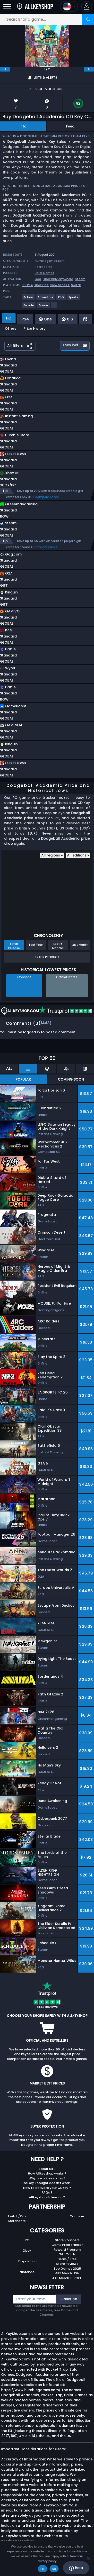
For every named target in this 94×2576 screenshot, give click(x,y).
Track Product (47, 957)
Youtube (77, 2216)
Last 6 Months (58, 946)
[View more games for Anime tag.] (43, 307)
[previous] (5, 69)
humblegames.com (50, 261)
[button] (86, 6)
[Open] (7, 6)
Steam (80, 279)
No (54, 2569)
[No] (87, 2558)
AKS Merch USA (67, 2273)
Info (22, 126)
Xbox (27, 2250)
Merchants (17, 2221)
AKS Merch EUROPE (67, 2278)
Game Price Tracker (67, 2244)
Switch (76, 285)
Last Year (36, 945)
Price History (34, 328)
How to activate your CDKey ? (47, 2187)
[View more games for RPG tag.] (61, 299)
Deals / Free (67, 2259)
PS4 (30, 285)
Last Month (80, 945)
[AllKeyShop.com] (35, 6)
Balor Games (44, 273)
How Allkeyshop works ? (47, 2173)
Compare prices (47, 497)
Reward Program (67, 2249)
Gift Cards (67, 2254)
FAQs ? (47, 2192)
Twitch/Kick (17, 2216)
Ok (42, 2569)
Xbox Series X (60, 285)
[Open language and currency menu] (69, 6)
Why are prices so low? (47, 2178)
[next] (89, 69)
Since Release (14, 946)
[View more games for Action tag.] (28, 299)
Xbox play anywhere (58, 279)
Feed (70, 126)
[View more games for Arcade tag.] (29, 307)
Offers (10, 328)
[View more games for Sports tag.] (73, 299)
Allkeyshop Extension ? (47, 2197)
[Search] (88, 19)
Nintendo (27, 2272)
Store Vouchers (67, 2240)
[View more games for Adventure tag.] (46, 299)
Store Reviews (67, 2263)
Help (76, 2568)
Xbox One (41, 285)
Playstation (27, 2261)
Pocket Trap (43, 267)
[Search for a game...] (47, 19)
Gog (38, 279)
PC (27, 2240)
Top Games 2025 (67, 2268)
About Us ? (47, 2168)
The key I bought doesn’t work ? (47, 2183)
